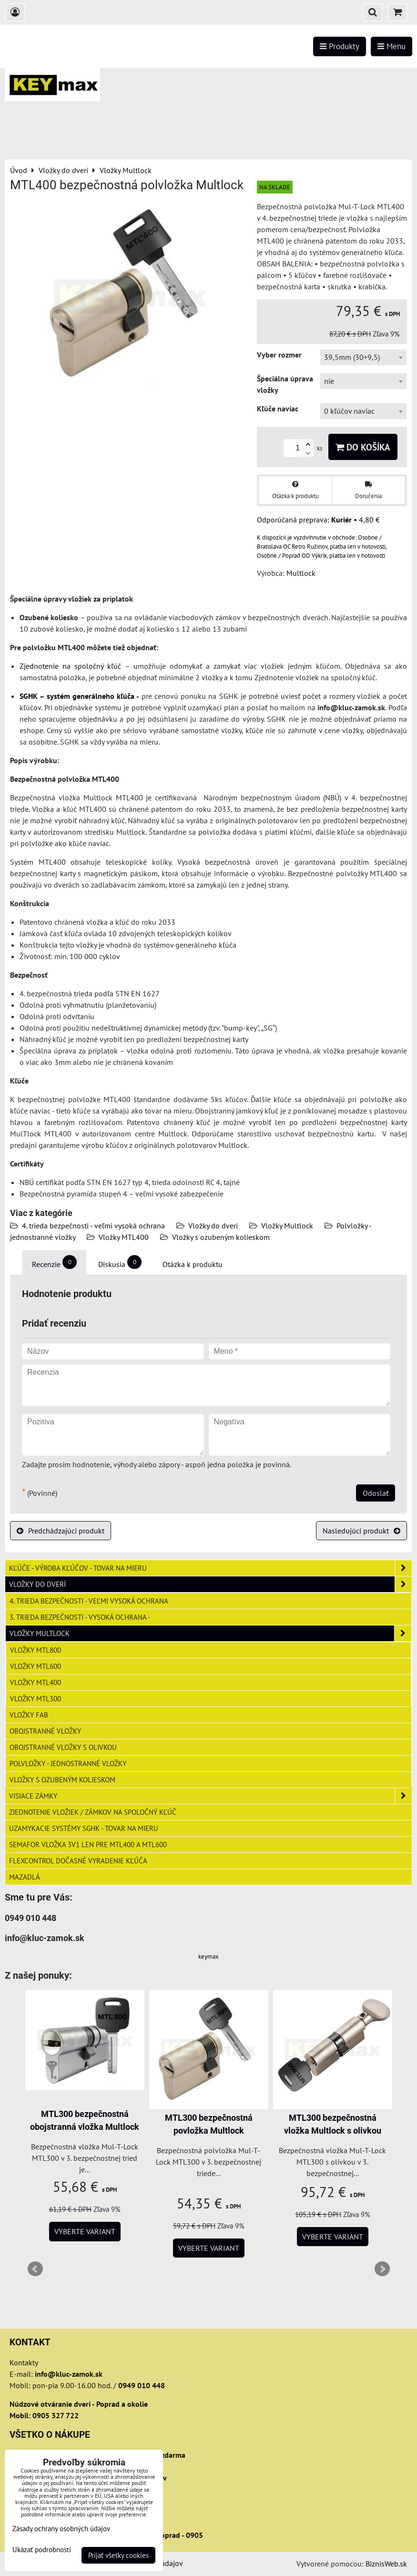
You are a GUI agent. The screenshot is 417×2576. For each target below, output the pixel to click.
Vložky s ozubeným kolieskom (221, 1237)
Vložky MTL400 (124, 1237)
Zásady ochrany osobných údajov (61, 2528)
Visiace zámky (210, 1796)
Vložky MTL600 (35, 1666)
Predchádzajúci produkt (60, 1530)
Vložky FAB (29, 1714)
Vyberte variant (84, 2231)
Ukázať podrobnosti (41, 2550)
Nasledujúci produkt (361, 1530)
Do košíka (363, 447)
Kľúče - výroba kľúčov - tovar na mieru (210, 1568)
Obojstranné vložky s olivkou (63, 1747)
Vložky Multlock (287, 1225)
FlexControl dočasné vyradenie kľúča (78, 1860)
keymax (208, 1956)
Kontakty (24, 2362)
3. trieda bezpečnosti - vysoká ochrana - (80, 1617)
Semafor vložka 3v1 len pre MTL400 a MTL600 (88, 1844)
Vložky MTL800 (35, 1650)
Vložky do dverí (213, 1225)
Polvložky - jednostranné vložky (68, 1763)
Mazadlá (24, 1876)
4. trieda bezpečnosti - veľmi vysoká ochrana (93, 1225)
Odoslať (375, 1493)
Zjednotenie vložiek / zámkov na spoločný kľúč (92, 1812)
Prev (35, 2269)
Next (382, 2269)
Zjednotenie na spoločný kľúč (70, 666)
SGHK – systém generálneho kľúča (77, 696)
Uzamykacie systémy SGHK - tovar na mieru (83, 1828)
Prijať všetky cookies (118, 2555)
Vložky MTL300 (35, 1698)
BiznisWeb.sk (386, 2563)
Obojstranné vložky (45, 1731)
